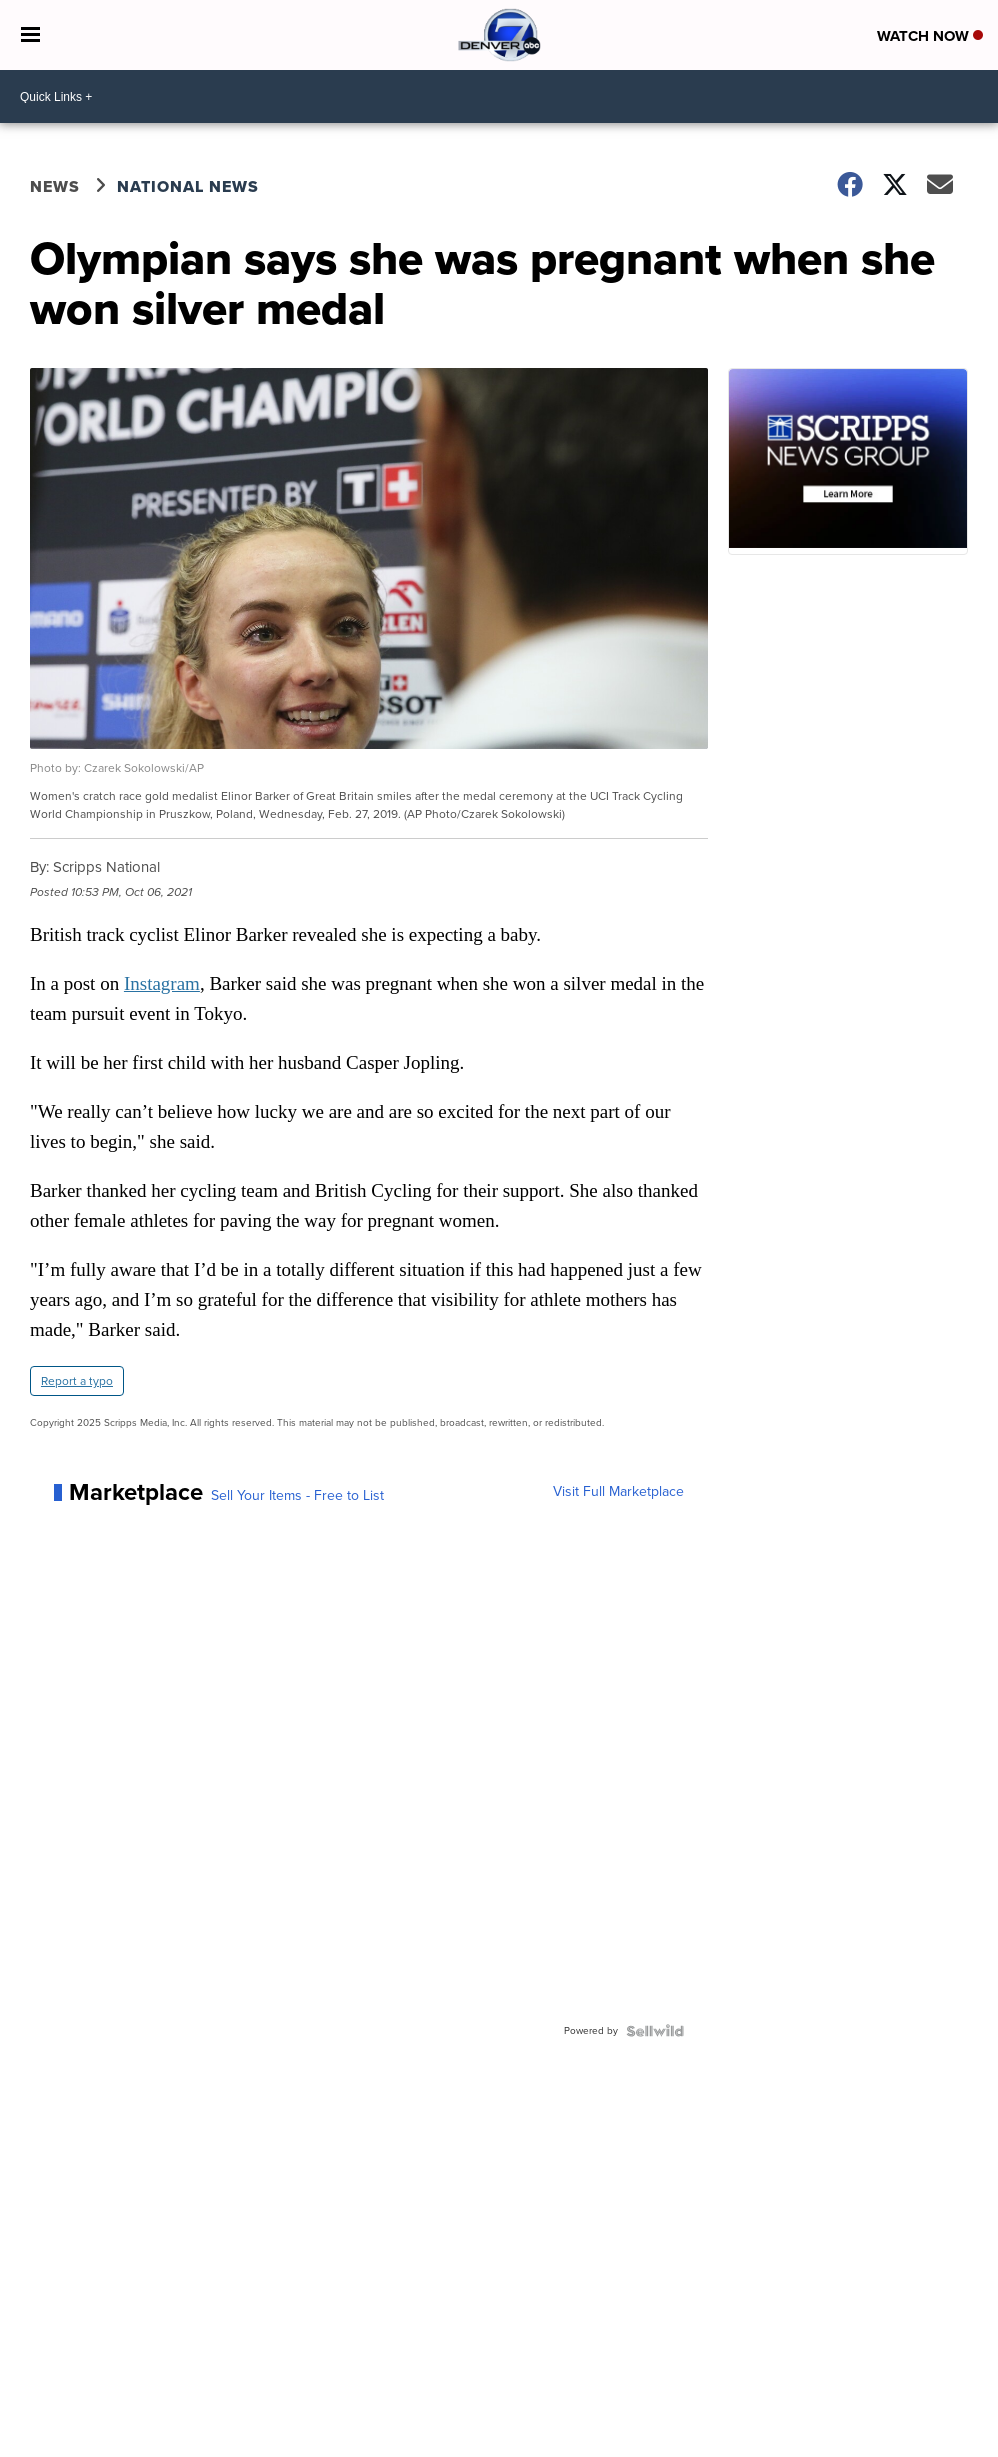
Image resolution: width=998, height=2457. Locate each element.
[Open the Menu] (30, 35)
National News (188, 186)
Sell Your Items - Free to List (297, 1496)
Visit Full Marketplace (618, 1492)
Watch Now (930, 36)
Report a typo (77, 1381)
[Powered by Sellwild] (655, 2031)
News (55, 186)
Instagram (162, 983)
